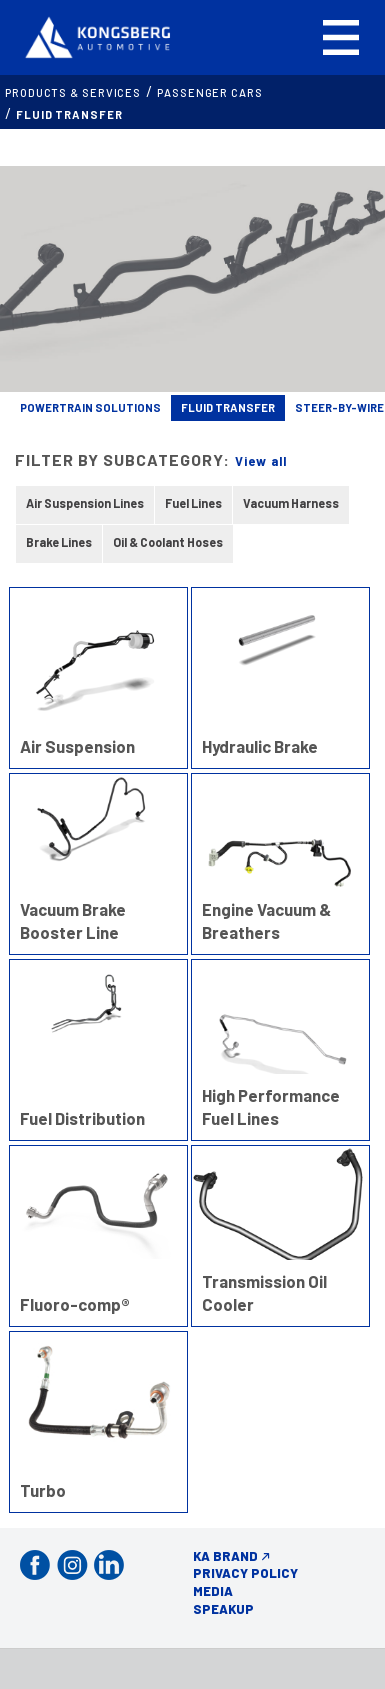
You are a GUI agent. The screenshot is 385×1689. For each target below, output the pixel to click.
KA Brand (225, 1556)
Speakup (223, 1609)
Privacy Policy (245, 1573)
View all (261, 461)
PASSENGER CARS (210, 92)
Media (213, 1591)
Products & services (73, 92)
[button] (341, 37)
